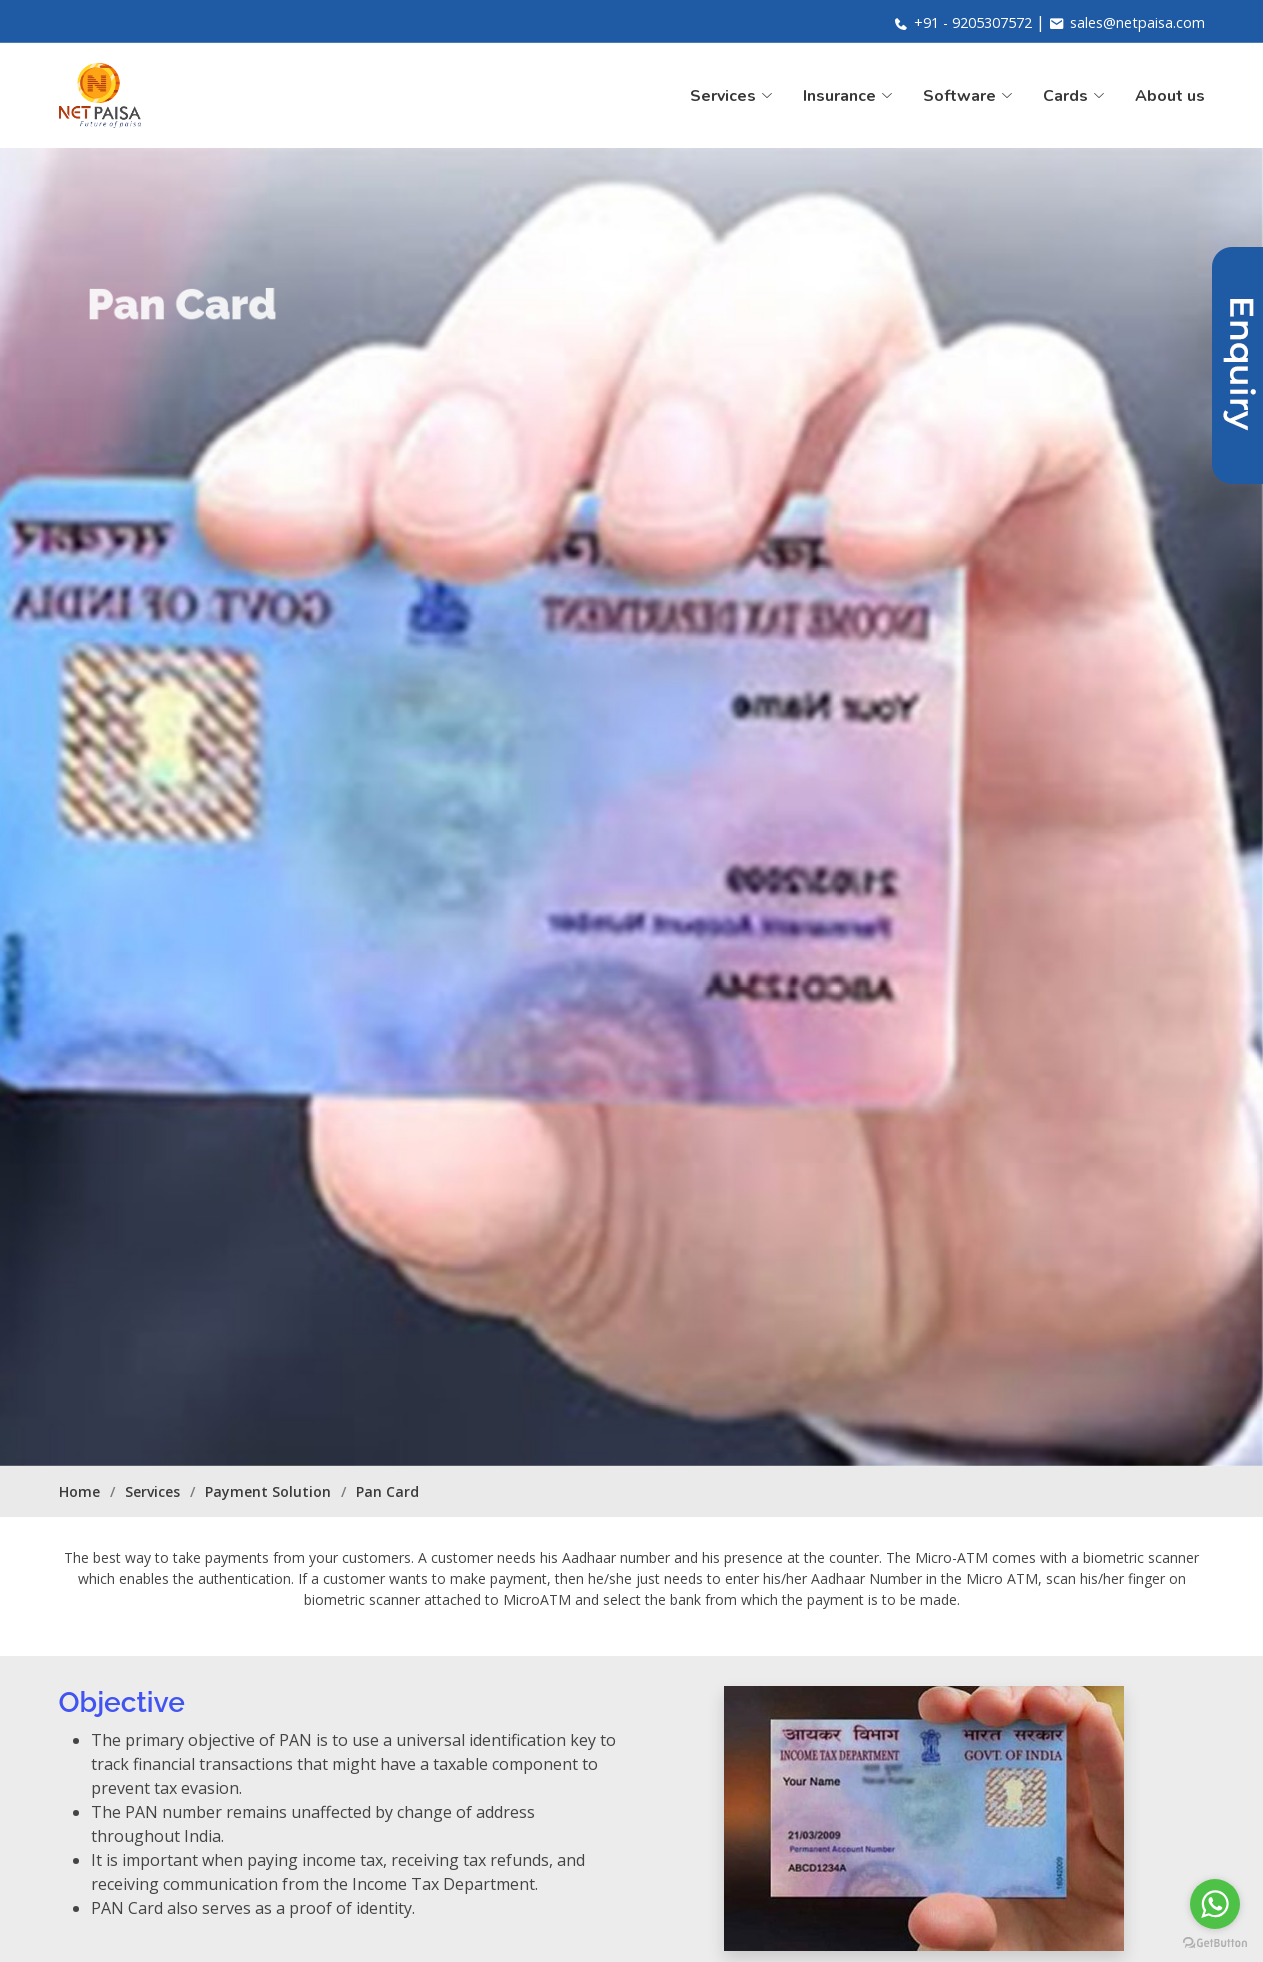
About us (1170, 96)
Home (79, 1491)
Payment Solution (268, 1491)
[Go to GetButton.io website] (1215, 1942)
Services (152, 1491)
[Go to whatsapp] (1215, 1904)
